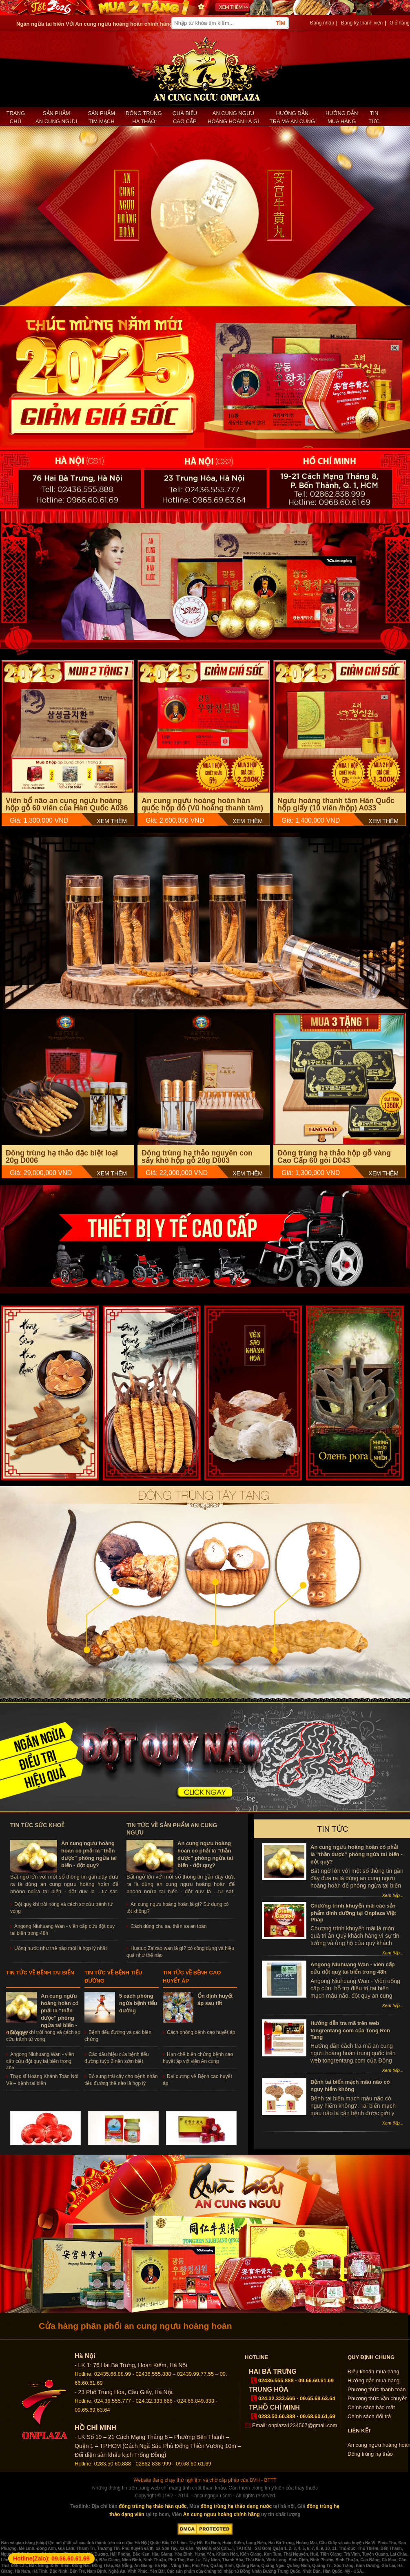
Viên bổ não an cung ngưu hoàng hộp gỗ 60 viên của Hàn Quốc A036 (67, 804)
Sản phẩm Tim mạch (101, 117)
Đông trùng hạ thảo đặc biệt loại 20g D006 (62, 1156)
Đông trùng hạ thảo (144, 117)
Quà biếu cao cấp (185, 117)
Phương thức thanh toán (377, 2389)
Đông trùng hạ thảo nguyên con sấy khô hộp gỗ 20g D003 (197, 1156)
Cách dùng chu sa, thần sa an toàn (168, 1926)
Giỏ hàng (400, 23)
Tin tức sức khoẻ (37, 1825)
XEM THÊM (112, 821)
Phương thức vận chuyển (378, 2398)
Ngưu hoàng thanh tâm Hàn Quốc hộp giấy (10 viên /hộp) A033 (335, 804)
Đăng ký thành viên (362, 23)
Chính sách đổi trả (369, 2416)
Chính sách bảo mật (371, 2407)
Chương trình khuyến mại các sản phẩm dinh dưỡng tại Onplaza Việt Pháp (353, 1913)
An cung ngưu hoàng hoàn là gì (233, 117)
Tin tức (373, 117)
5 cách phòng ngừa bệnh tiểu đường (138, 2003)
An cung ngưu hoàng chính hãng (221, 2514)
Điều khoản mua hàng (373, 2371)
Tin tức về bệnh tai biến (40, 1973)
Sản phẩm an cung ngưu (56, 117)
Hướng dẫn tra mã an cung (292, 117)
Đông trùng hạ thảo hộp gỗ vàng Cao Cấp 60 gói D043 (334, 1156)
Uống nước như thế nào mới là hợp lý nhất (60, 1948)
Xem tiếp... (392, 1895)
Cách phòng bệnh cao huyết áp (201, 2032)
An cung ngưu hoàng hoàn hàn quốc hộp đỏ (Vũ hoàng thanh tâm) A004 (202, 808)
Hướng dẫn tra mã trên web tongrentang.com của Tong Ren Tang (350, 2030)
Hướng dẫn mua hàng (342, 117)
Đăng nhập (322, 23)
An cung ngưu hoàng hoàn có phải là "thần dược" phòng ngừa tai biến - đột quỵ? (356, 1854)
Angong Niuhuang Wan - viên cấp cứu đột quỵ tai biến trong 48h (40, 2061)
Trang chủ (16, 117)
